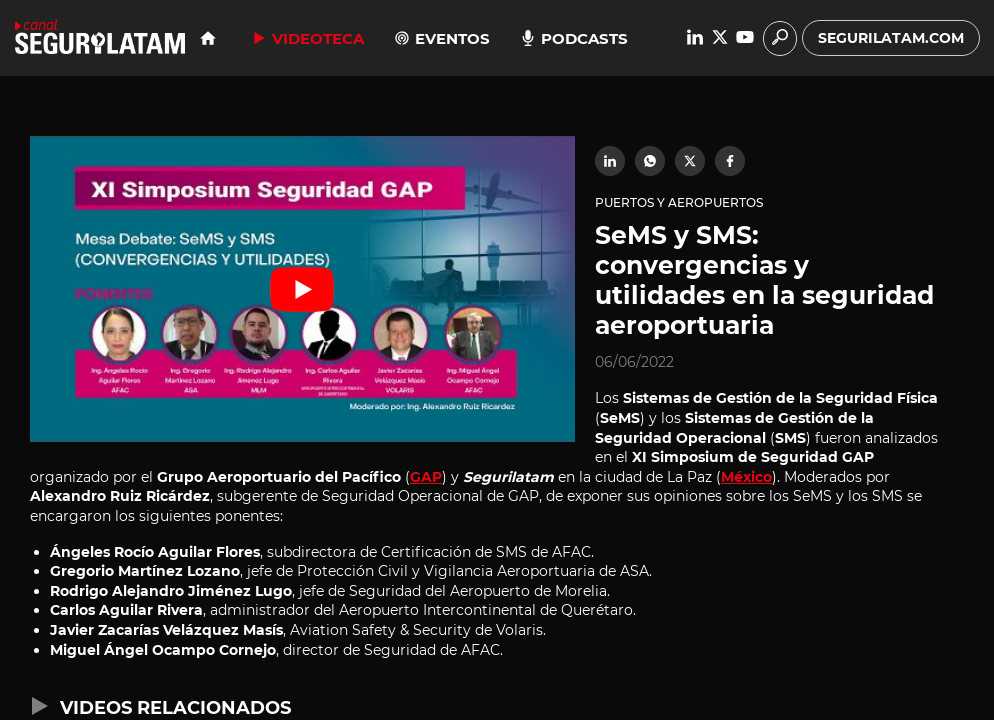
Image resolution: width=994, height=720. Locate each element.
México (746, 477)
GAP (426, 477)
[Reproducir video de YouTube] (302, 289)
